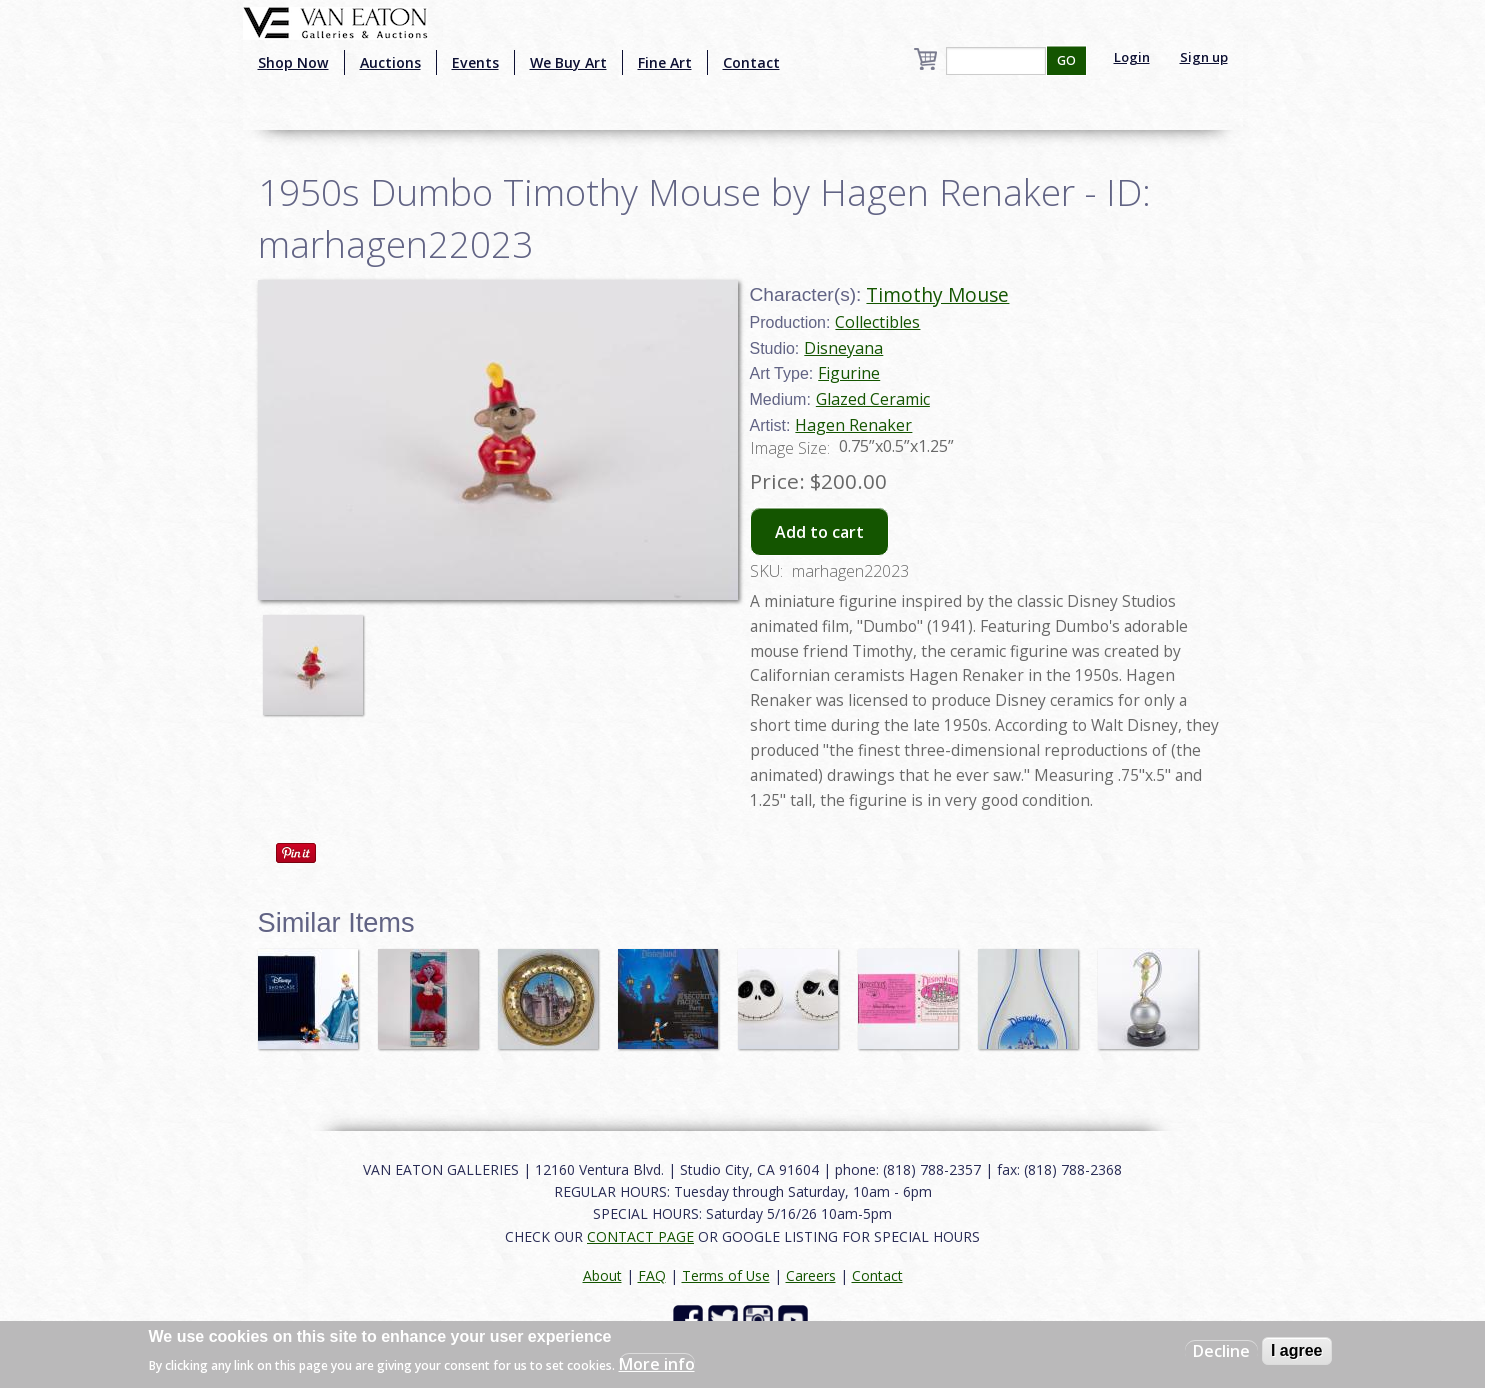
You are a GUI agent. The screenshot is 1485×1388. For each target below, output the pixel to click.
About (602, 1275)
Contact (751, 62)
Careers (811, 1275)
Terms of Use (726, 1275)
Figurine (849, 373)
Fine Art (665, 62)
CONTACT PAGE (640, 1236)
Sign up (1204, 57)
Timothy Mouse (937, 294)
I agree (1297, 1350)
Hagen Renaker (853, 425)
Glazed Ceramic (873, 399)
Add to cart (819, 532)
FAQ (652, 1275)
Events (475, 62)
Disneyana (843, 348)
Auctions (390, 62)
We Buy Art (568, 62)
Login (1132, 57)
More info (657, 1364)
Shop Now (293, 62)
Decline (1221, 1351)
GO (1066, 60)
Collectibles (877, 322)
